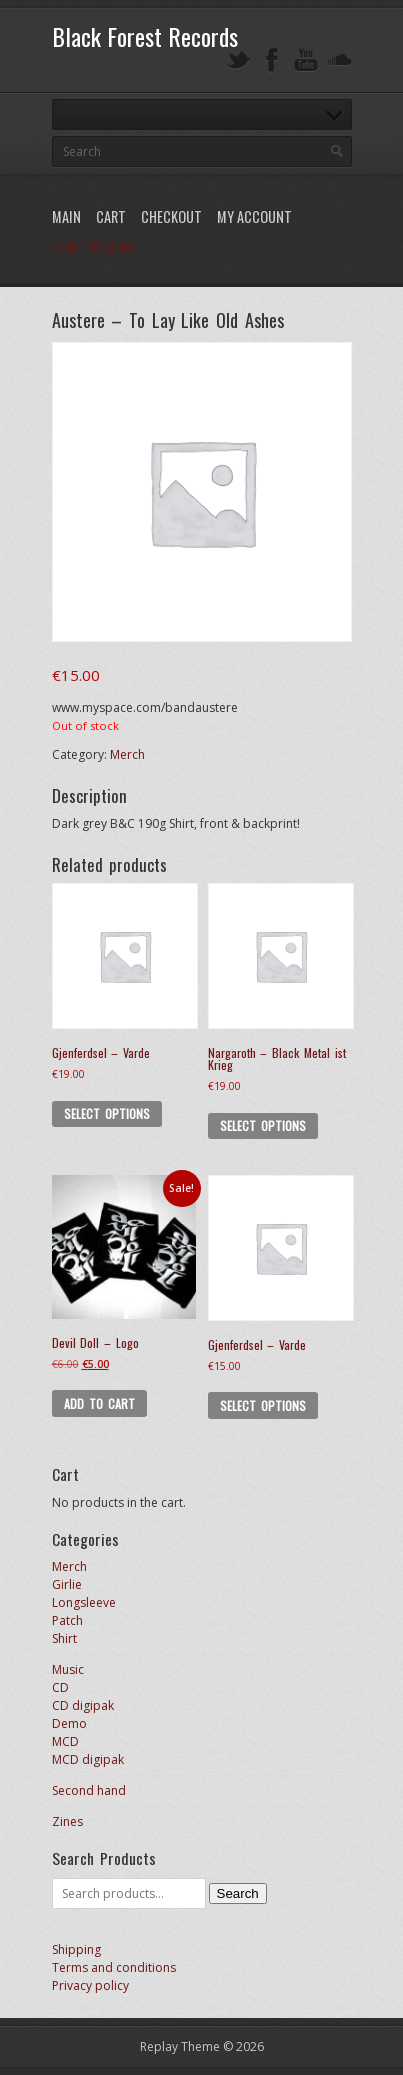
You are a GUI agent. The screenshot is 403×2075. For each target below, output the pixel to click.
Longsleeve (84, 1602)
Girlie (67, 1584)
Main (66, 216)
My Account (254, 216)
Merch (127, 754)
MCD (65, 1741)
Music (68, 1669)
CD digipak (83, 1705)
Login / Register (95, 246)
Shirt (64, 1638)
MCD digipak (88, 1759)
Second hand (89, 1790)
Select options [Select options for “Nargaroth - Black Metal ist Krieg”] (263, 1125)
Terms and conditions (114, 1967)
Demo (69, 1723)
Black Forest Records (145, 36)
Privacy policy (90, 1985)
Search (238, 1893)
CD (60, 1687)
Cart (111, 216)
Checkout (171, 216)
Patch (67, 1620)
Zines (67, 1821)
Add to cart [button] (100, 1403)
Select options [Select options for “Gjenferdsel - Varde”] (107, 1113)
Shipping (76, 1949)
